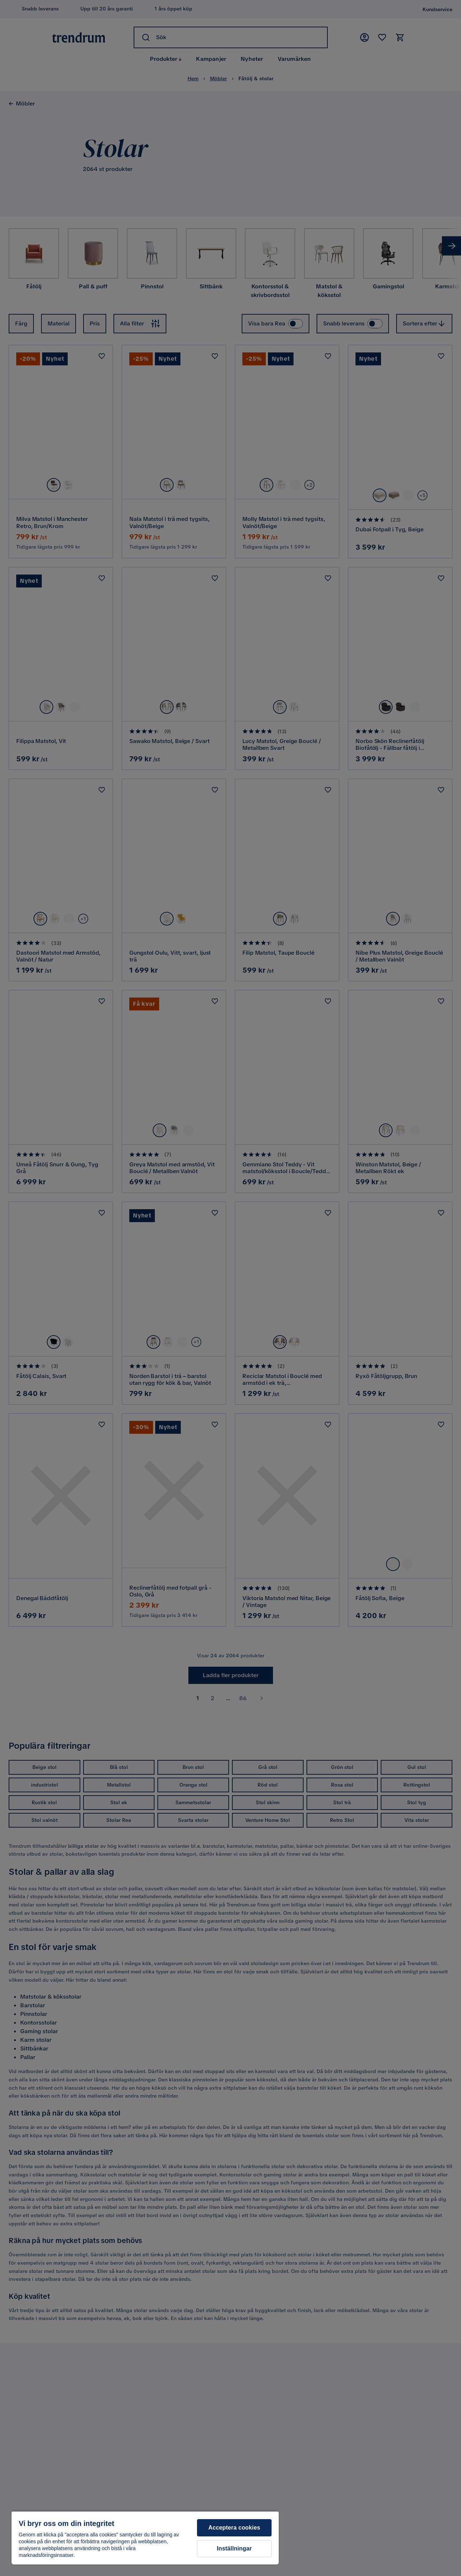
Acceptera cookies (234, 2528)
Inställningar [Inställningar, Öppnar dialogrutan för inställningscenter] (234, 2548)
